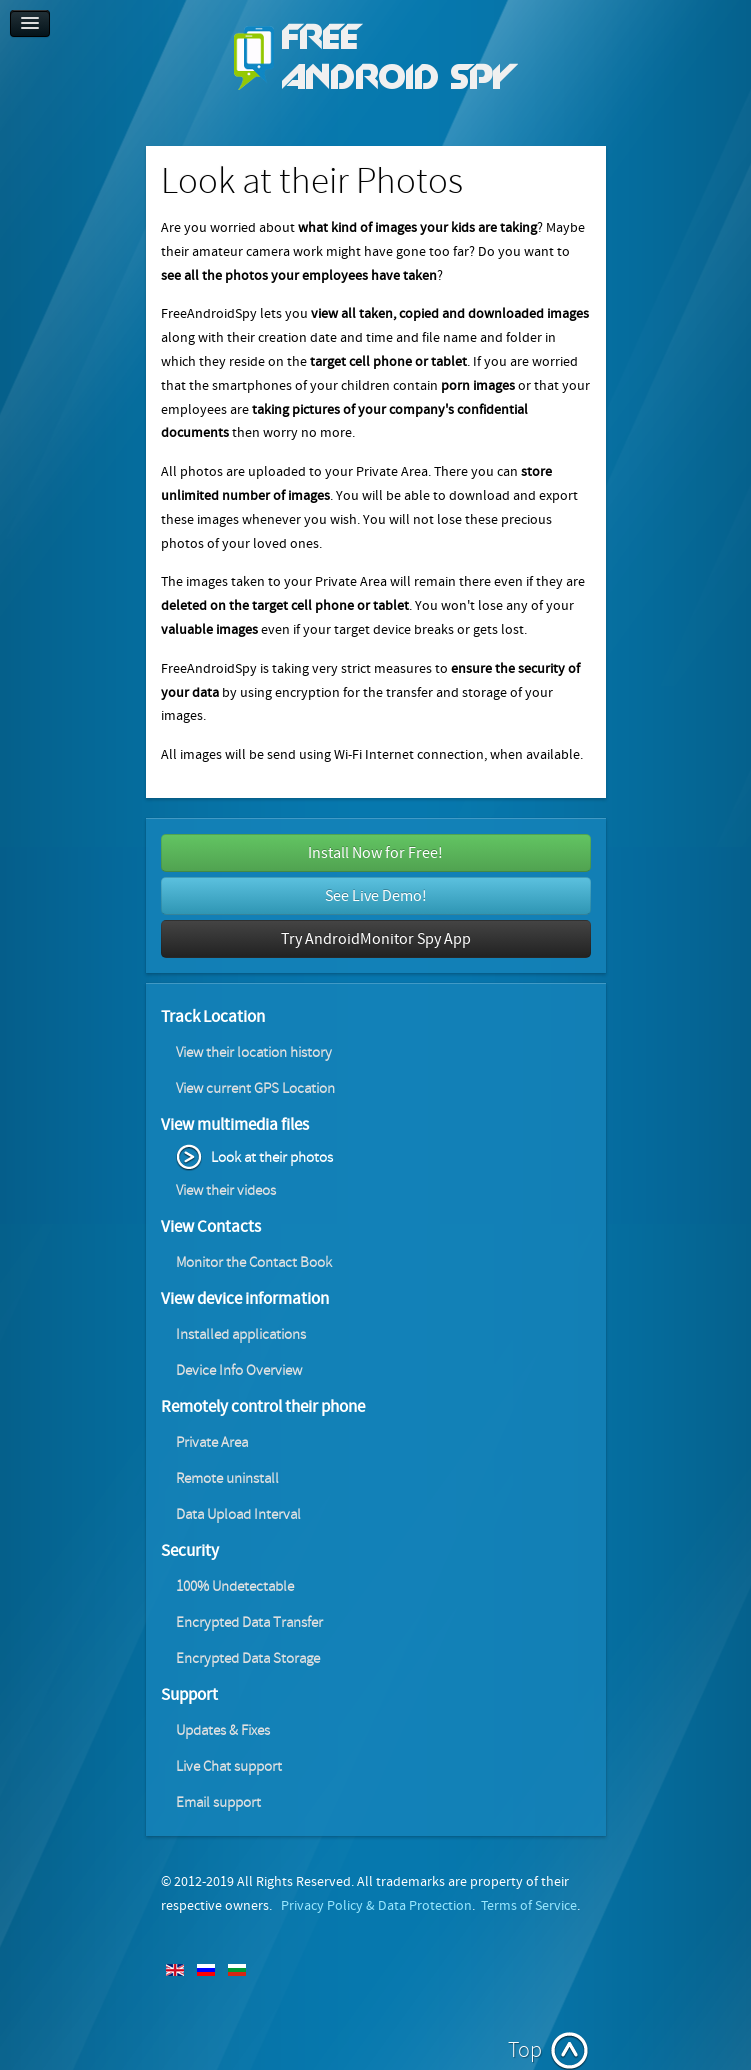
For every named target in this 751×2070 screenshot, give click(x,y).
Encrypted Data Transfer (249, 1622)
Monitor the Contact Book (254, 1262)
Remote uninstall (227, 1478)
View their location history (254, 1052)
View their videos (226, 1190)
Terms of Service (529, 1906)
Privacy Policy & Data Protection (376, 1906)
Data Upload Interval (238, 1514)
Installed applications (241, 1334)
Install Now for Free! (375, 853)
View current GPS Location (255, 1088)
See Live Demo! (376, 896)
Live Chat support (229, 1766)
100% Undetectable (235, 1586)
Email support (218, 1802)
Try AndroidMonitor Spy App (376, 939)
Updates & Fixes (223, 1730)
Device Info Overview (239, 1370)
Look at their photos (272, 1157)
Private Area (212, 1442)
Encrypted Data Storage (248, 1658)
